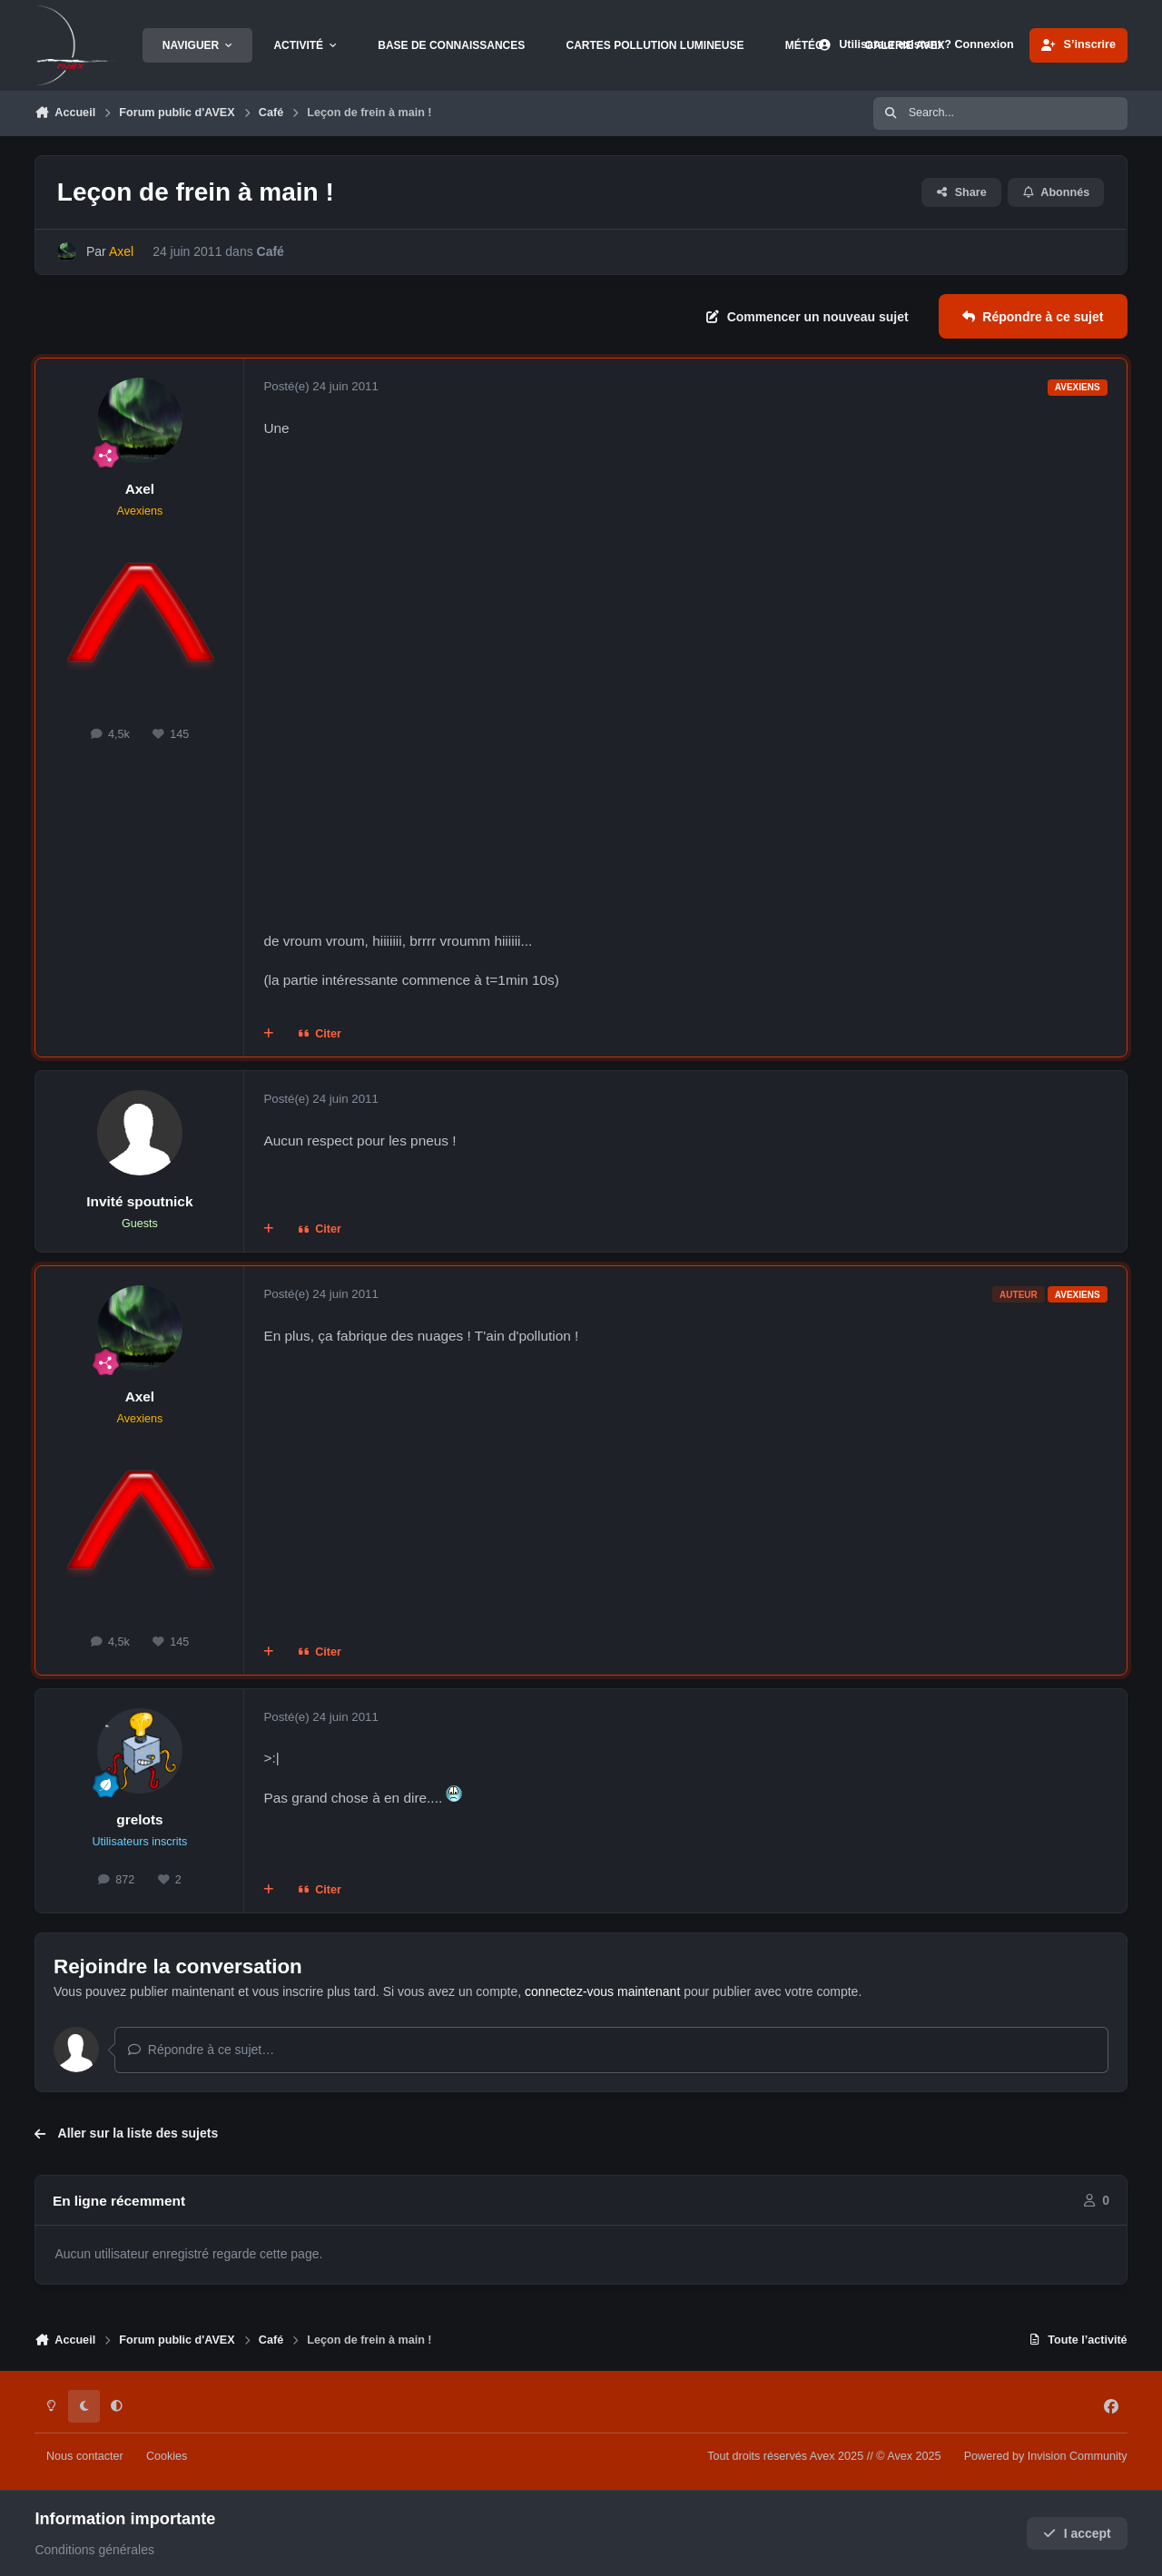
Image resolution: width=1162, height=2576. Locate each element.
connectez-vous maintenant (602, 1991)
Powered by (1046, 2456)
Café (270, 251)
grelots (139, 1819)
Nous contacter (84, 2456)
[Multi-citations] (268, 1034)
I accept (1077, 2533)
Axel (140, 489)
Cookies (167, 2456)
